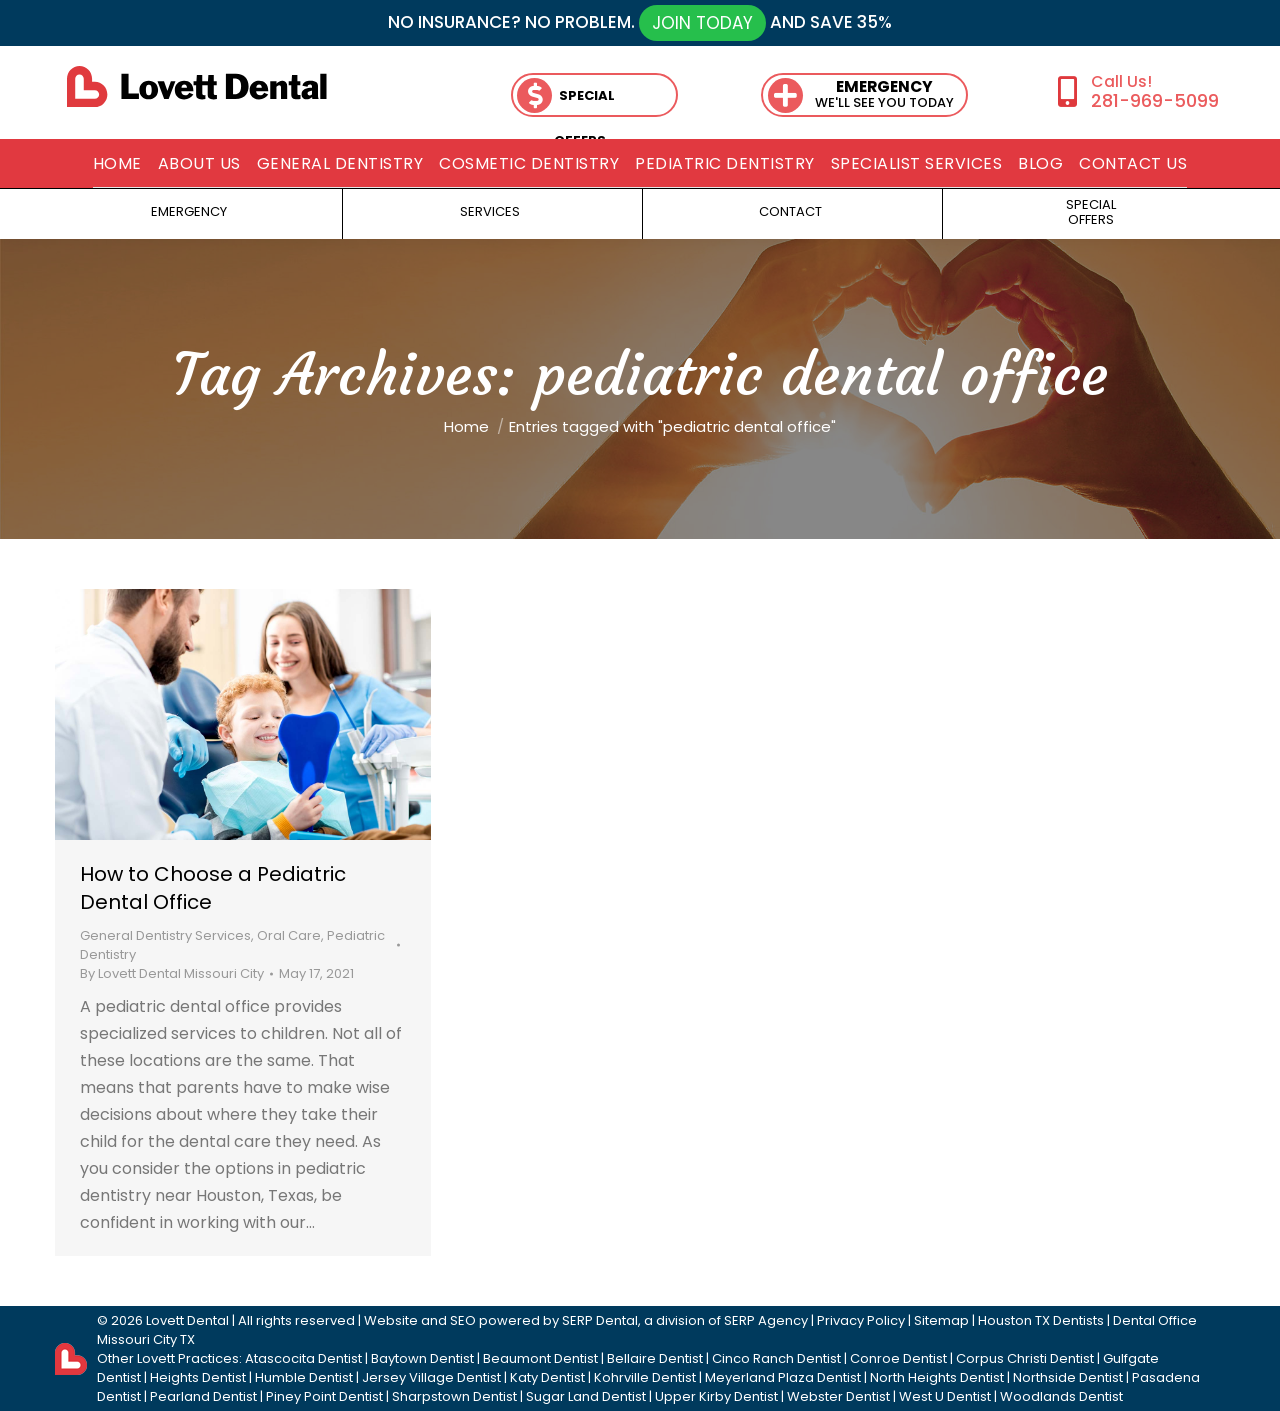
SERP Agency (766, 1320)
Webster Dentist (838, 1396)
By (172, 973)
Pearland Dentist (203, 1396)
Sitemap (941, 1320)
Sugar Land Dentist (586, 1396)
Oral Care (289, 935)
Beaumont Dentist (540, 1358)
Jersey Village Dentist (431, 1377)
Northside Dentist (1068, 1377)
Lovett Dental (187, 1320)
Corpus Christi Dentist (1025, 1358)
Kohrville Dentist (645, 1377)
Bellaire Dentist (655, 1358)
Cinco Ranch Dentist (776, 1358)
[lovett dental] (197, 86)
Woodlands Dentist (1061, 1396)
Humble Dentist (304, 1377)
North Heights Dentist (937, 1377)
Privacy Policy (861, 1320)
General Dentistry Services (165, 935)
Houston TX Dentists (1041, 1320)
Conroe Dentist (898, 1358)
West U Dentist (945, 1396)
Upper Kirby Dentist (716, 1396)
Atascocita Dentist (303, 1358)
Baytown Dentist (422, 1358)
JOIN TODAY (702, 23)
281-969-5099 (1155, 100)
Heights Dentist (198, 1377)
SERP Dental (600, 1320)
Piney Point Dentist (324, 1396)
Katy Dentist (547, 1377)
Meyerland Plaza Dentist (783, 1377)
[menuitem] (117, 164)
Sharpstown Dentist (454, 1396)
